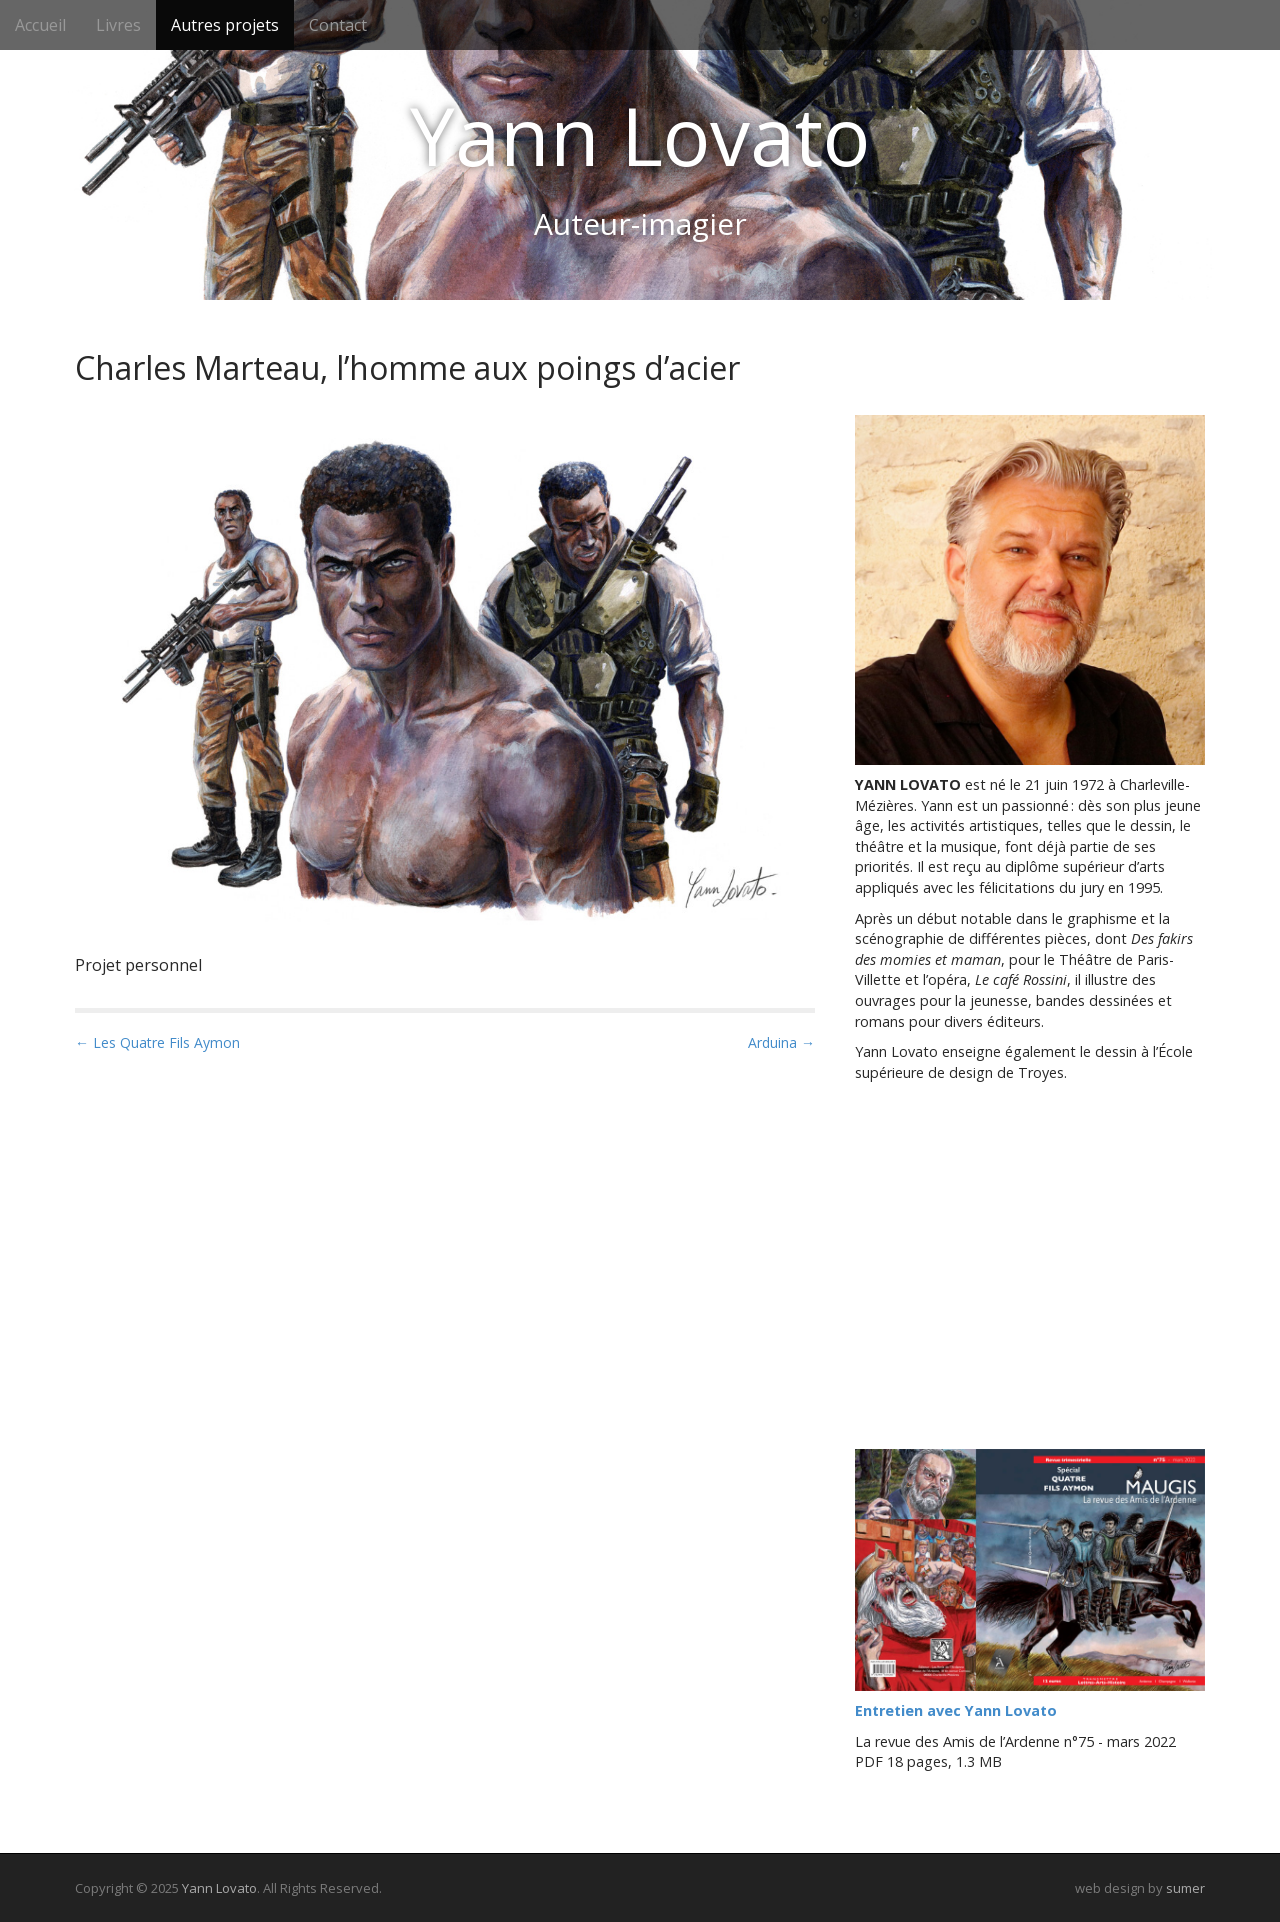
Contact (338, 25)
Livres (118, 25)
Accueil (40, 25)
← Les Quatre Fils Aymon (157, 1042)
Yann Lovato (640, 135)
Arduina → (781, 1042)
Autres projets (225, 25)
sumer (1185, 1888)
